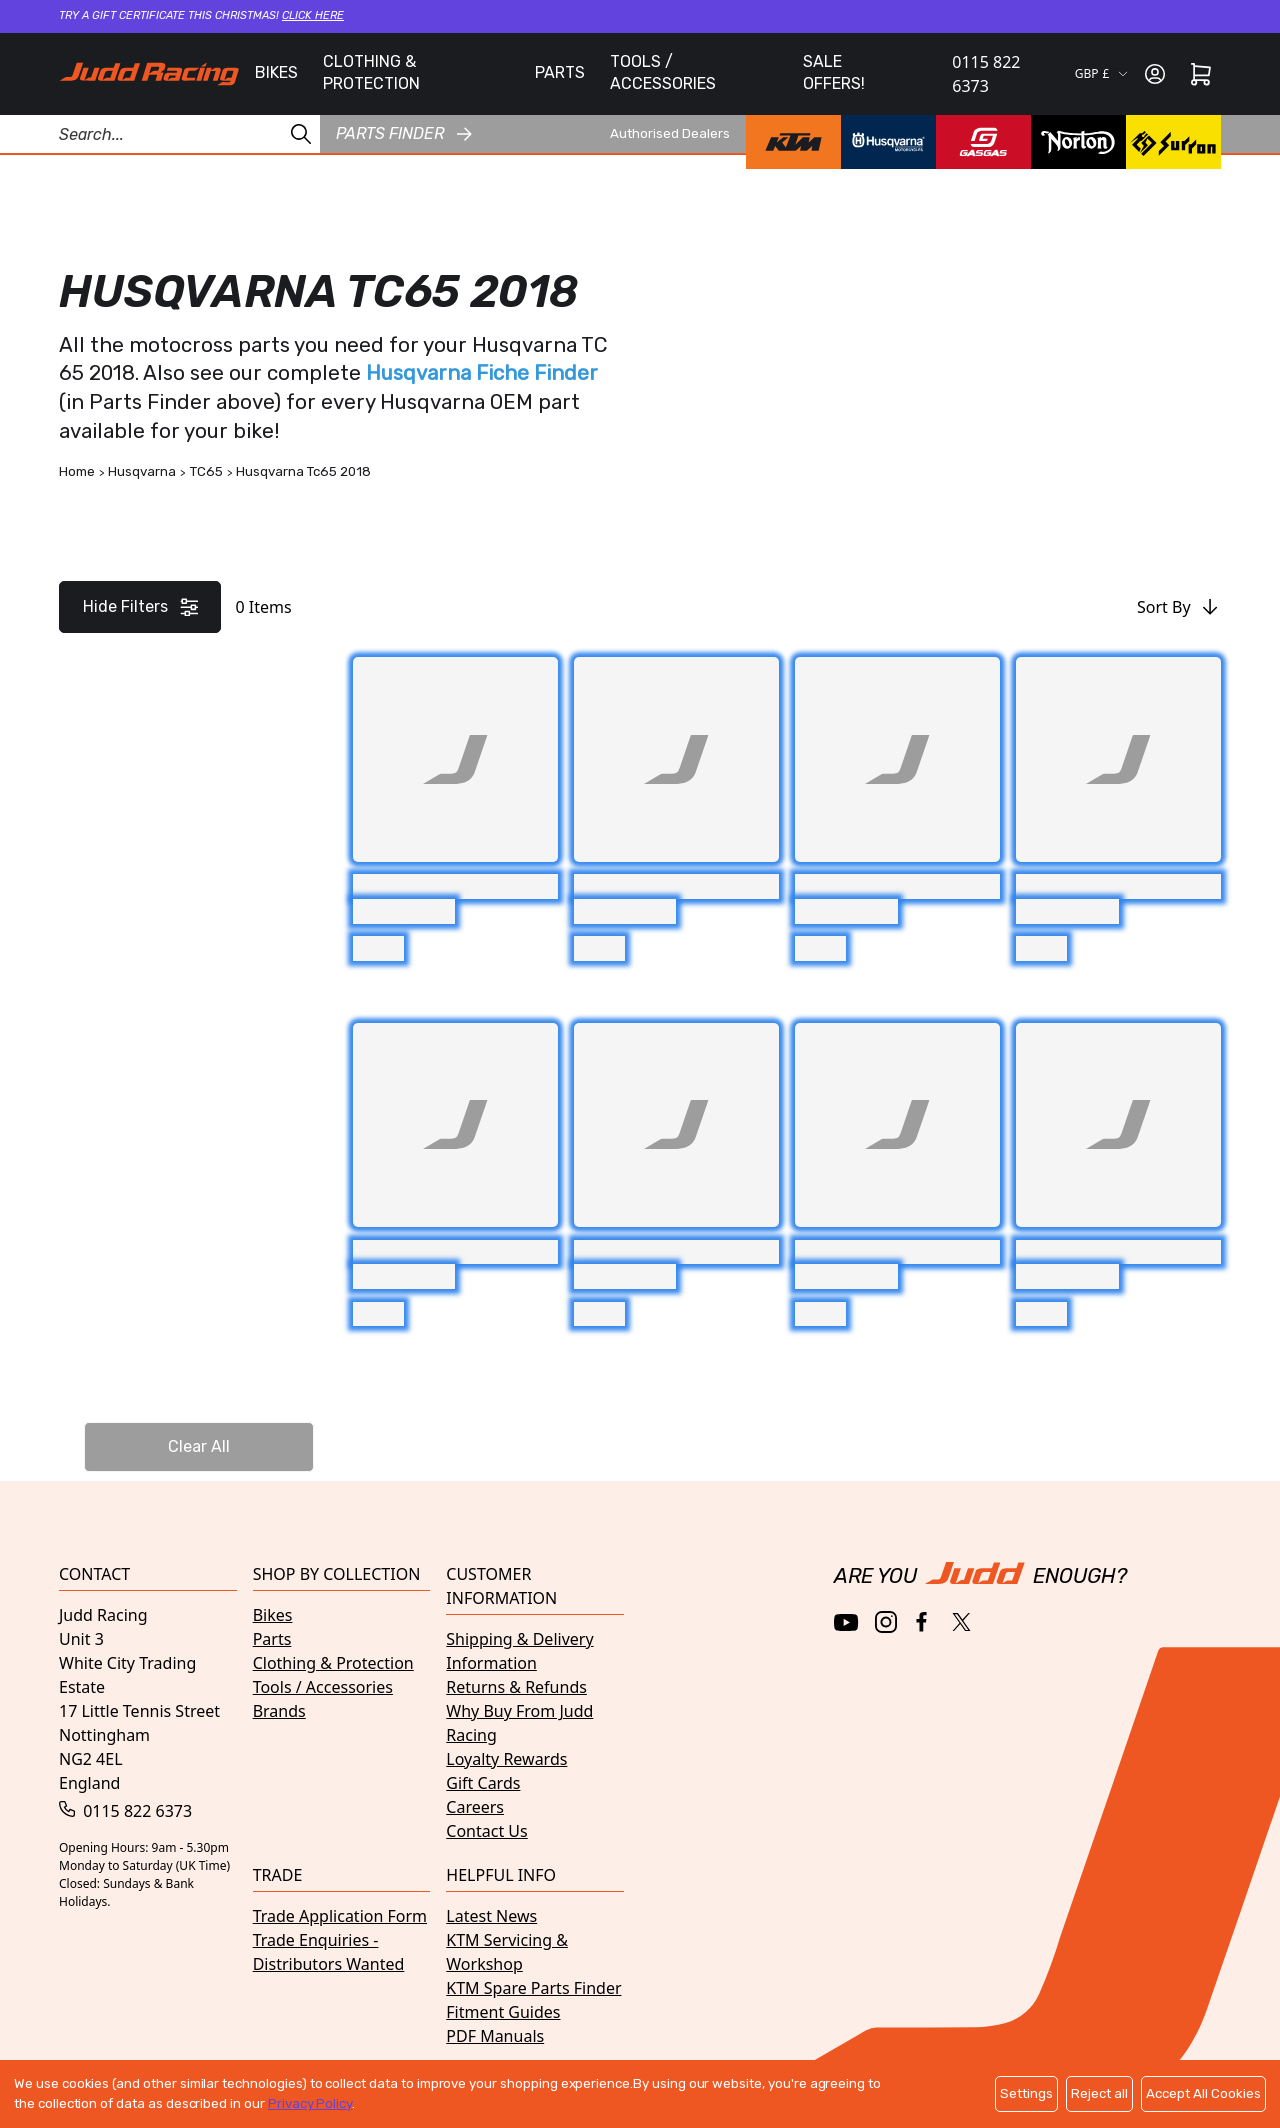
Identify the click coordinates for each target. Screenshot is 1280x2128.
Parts (272, 1639)
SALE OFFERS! (834, 72)
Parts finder (403, 133)
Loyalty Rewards (506, 1759)
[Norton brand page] (1078, 142)
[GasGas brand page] (983, 142)
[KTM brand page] (793, 142)
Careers (475, 1807)
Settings (1026, 2093)
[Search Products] (160, 134)
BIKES (276, 72)
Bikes (273, 1615)
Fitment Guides (503, 2012)
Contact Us (486, 1831)
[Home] (149, 74)
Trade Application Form (340, 1916)
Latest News (491, 1916)
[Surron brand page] (1173, 142)
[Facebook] (923, 1622)
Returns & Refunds (516, 1687)
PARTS (560, 72)
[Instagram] (886, 1622)
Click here (313, 15)
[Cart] (1201, 74)
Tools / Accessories (323, 1687)
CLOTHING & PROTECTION (371, 72)
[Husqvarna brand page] (888, 142)
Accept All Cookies (1203, 2093)
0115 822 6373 (986, 74)
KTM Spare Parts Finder (533, 1988)
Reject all (1099, 2093)
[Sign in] (1155, 74)
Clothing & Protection (333, 1663)
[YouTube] (846, 1622)
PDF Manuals (495, 2036)
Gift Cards (483, 1783)
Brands (279, 1711)
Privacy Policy (310, 2103)
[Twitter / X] (961, 1622)
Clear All (199, 1446)
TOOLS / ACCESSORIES (663, 72)
